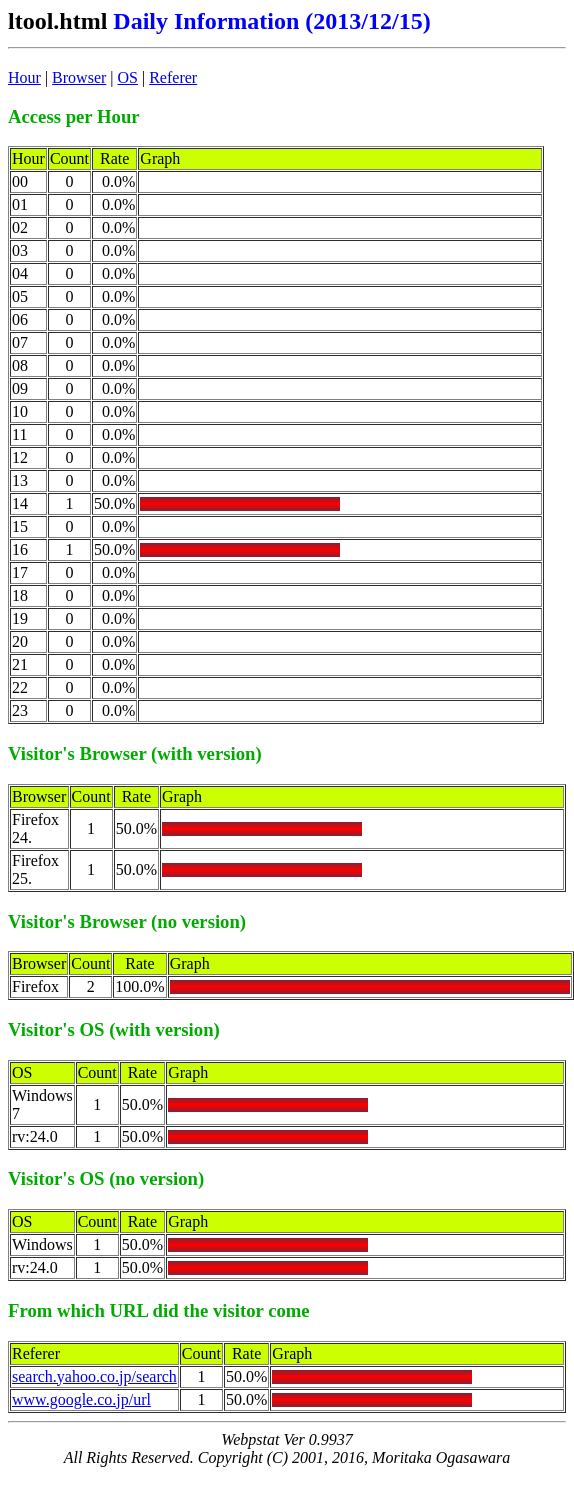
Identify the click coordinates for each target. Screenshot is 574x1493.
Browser (79, 77)
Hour (24, 77)
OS (128, 77)
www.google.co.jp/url (81, 1399)
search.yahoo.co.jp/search (94, 1376)
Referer (173, 77)
